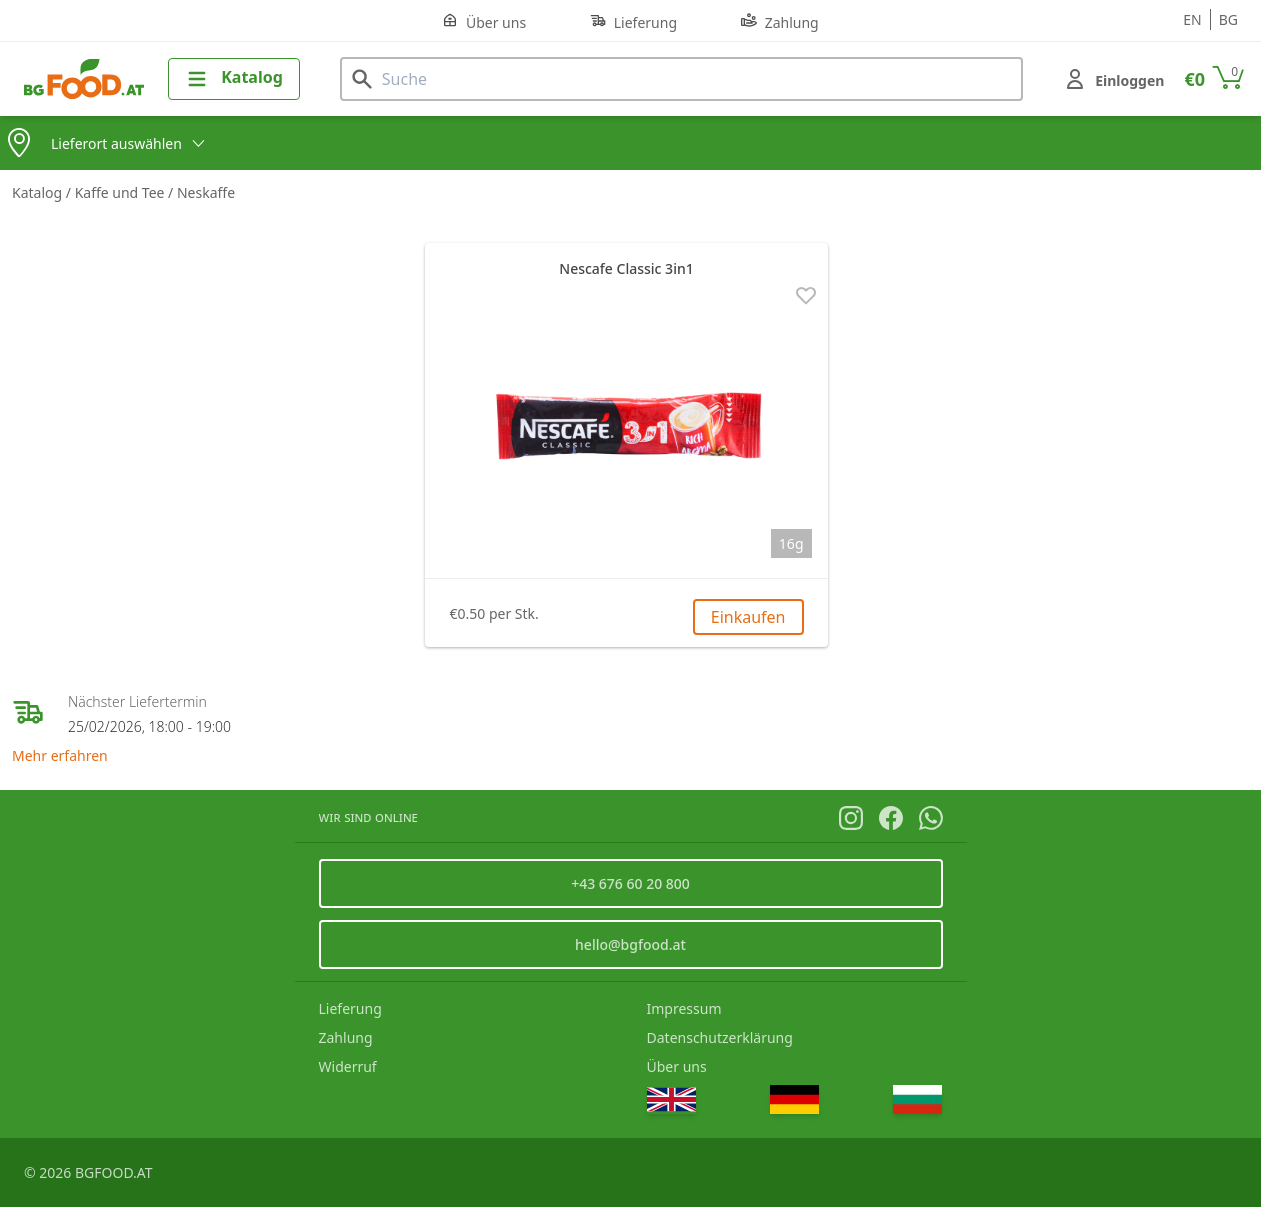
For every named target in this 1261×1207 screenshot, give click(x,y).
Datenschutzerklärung (720, 1037)
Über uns (484, 22)
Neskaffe (206, 192)
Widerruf (348, 1066)
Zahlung (780, 22)
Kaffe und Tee (121, 192)
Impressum (684, 1008)
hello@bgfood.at (630, 944)
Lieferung (633, 22)
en (1192, 19)
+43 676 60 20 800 (630, 883)
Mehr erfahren (60, 755)
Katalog (39, 192)
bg (1228, 19)
